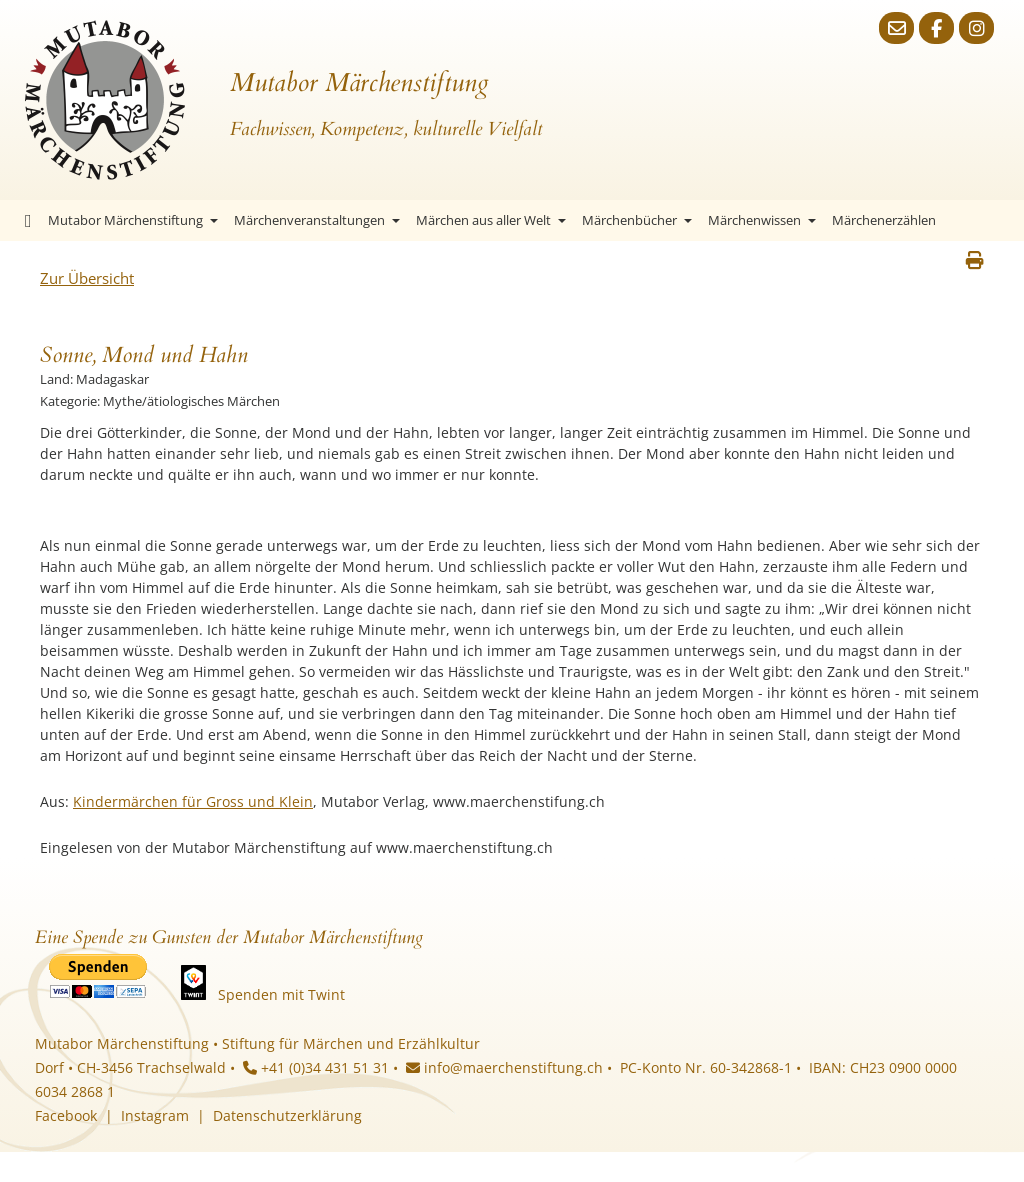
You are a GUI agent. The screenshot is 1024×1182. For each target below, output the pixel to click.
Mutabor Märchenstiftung (133, 220)
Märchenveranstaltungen (317, 220)
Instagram (155, 1115)
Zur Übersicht (87, 278)
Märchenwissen (762, 220)
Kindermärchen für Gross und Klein (193, 801)
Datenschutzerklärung (287, 1115)
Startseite (28, 220)
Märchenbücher (637, 220)
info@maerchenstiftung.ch (504, 1067)
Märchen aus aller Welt (491, 220)
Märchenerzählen (884, 220)
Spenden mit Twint (281, 994)
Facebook (66, 1115)
